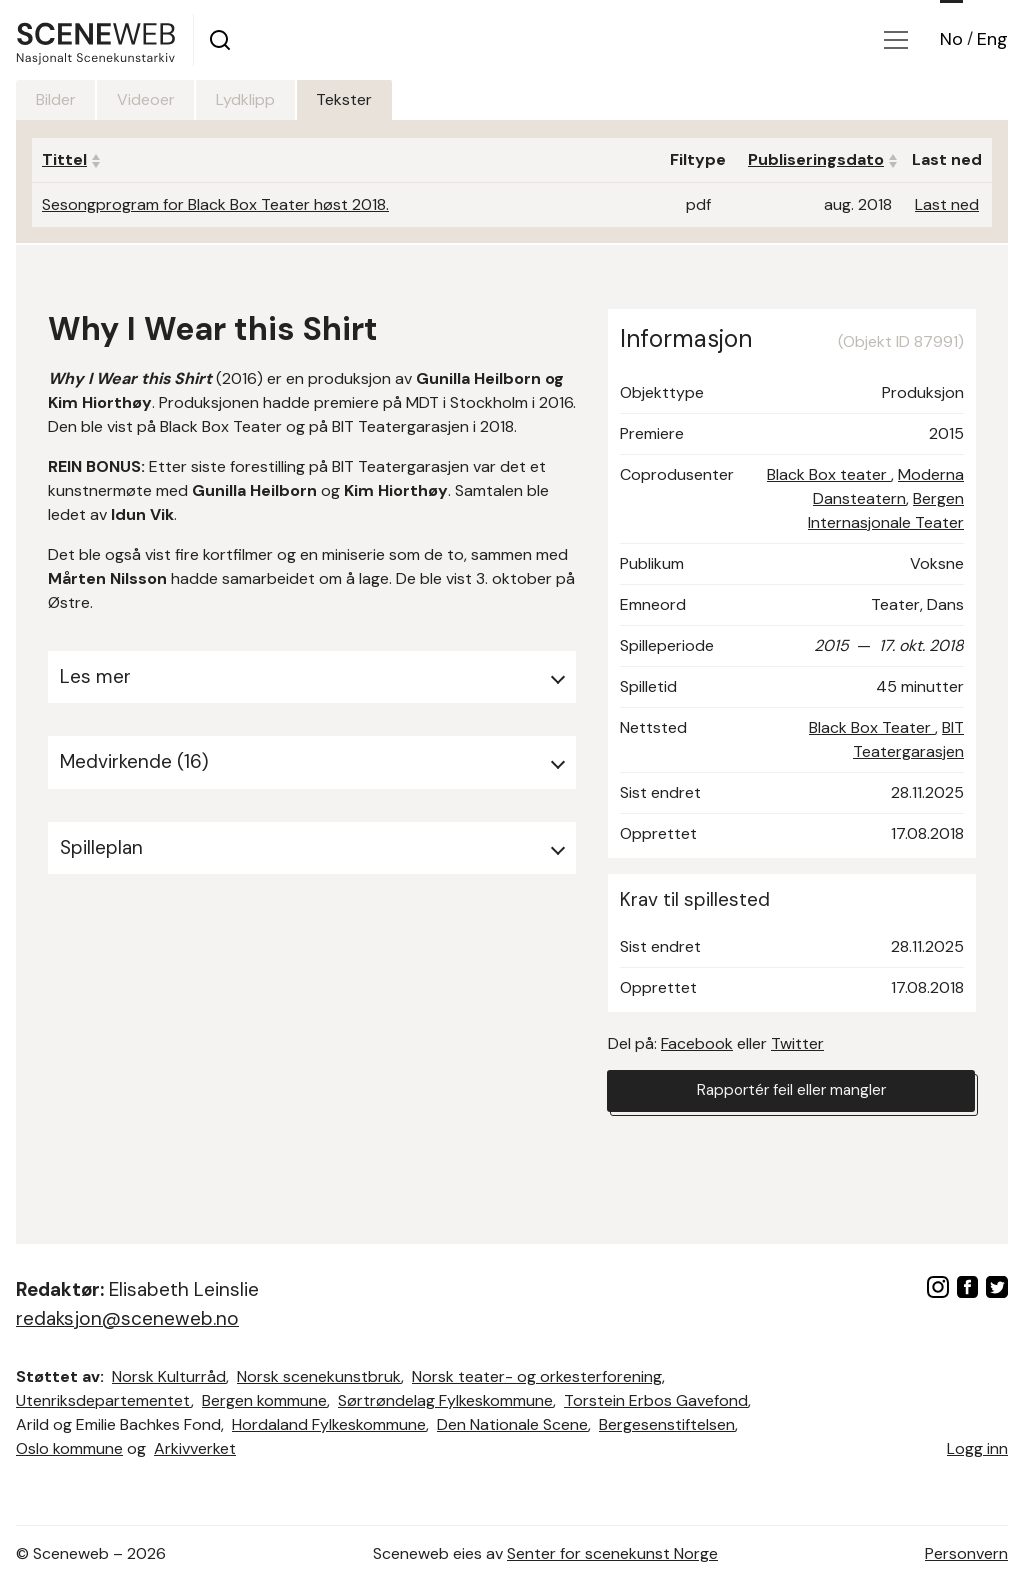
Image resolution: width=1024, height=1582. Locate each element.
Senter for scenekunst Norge (612, 1553)
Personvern (966, 1553)
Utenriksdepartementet (103, 1400)
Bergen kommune (264, 1400)
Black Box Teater (872, 727)
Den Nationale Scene (512, 1424)
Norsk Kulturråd (169, 1376)
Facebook (697, 1043)
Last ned (947, 204)
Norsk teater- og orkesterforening (537, 1376)
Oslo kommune (69, 1448)
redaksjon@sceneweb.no (127, 1318)
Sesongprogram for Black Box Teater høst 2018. (215, 204)
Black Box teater (829, 474)
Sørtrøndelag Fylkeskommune (445, 1400)
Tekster (375, 99)
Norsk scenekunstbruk (319, 1376)
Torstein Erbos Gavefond (656, 1400)
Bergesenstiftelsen (667, 1424)
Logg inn (977, 1448)
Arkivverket (195, 1448)
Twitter (797, 1043)
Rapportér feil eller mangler (791, 1091)
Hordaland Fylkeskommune (329, 1424)
